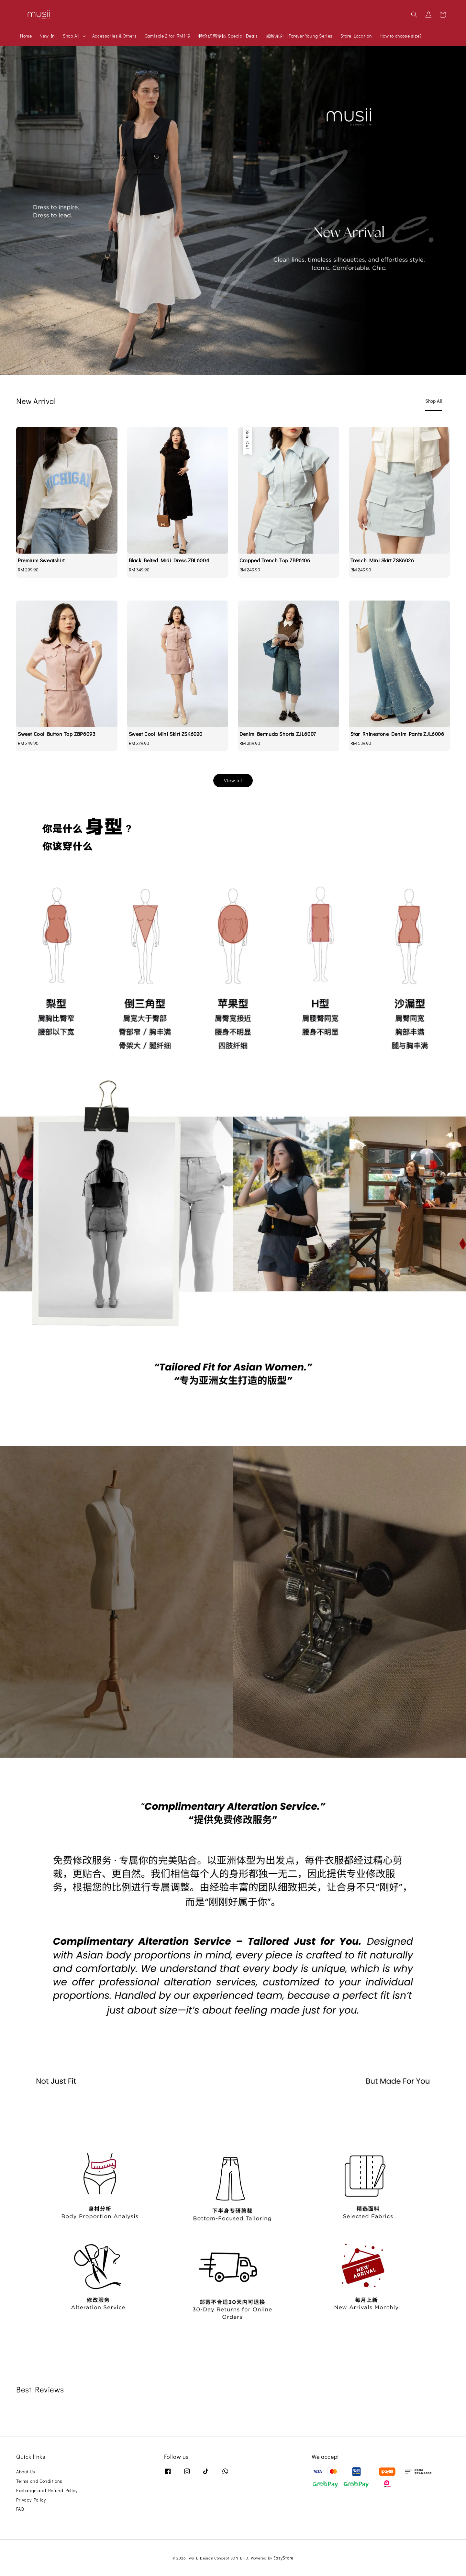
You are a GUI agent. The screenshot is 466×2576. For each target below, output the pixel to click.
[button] (414, 14)
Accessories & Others (114, 36)
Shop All (71, 36)
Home (26, 36)
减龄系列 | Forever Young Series (299, 36)
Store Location (356, 36)
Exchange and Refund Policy (47, 2490)
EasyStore (283, 2557)
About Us (25, 2472)
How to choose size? (400, 36)
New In (47, 36)
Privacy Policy (31, 2500)
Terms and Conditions (39, 2481)
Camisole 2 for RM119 (168, 36)
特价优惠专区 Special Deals (228, 36)
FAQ (20, 2509)
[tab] (433, 401)
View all (233, 780)
